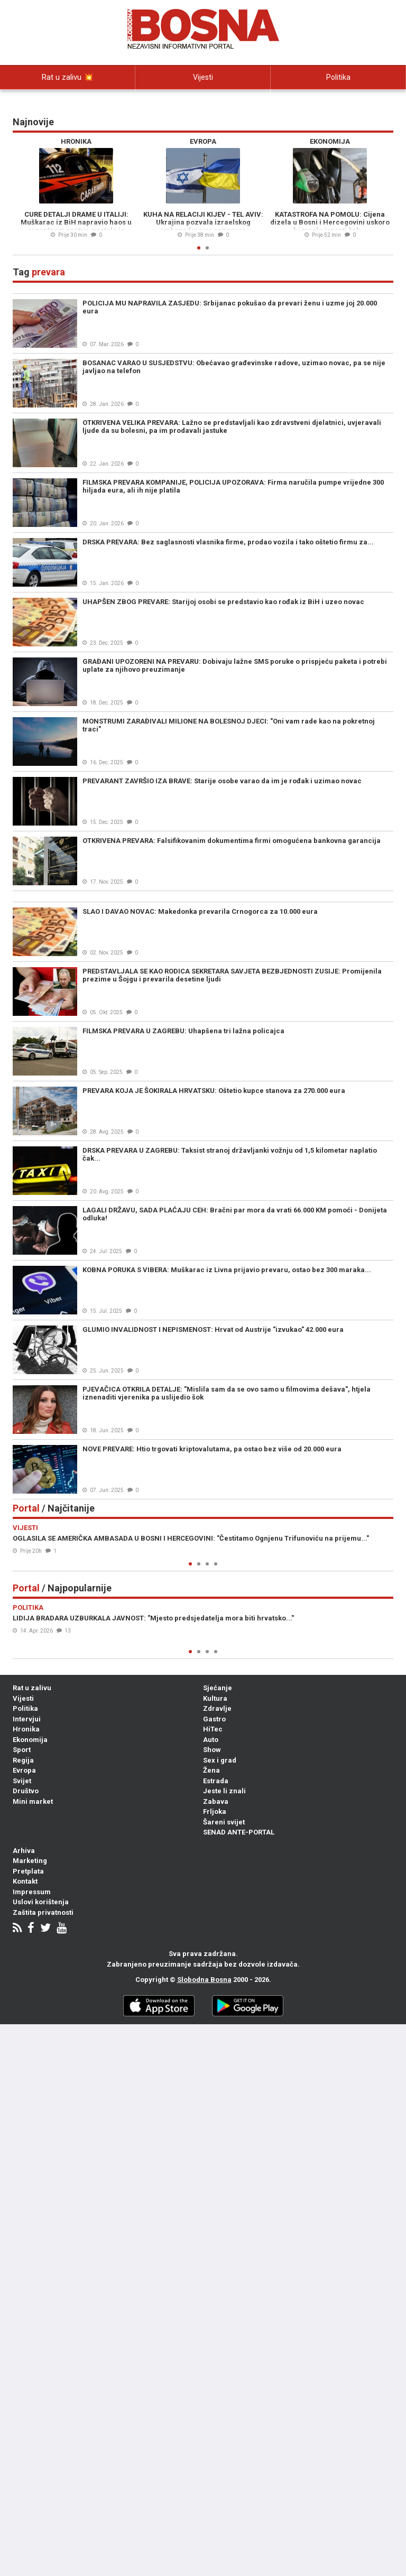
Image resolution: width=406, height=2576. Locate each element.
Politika (338, 77)
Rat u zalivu (32, 1688)
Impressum (32, 1892)
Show (212, 1750)
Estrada (215, 1781)
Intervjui (67, 101)
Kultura (215, 1698)
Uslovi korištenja (41, 1902)
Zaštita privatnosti (43, 1912)
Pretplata (28, 1871)
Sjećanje (217, 1688)
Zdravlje (217, 1708)
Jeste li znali (224, 1791)
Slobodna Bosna (204, 1980)
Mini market (33, 1801)
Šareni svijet (224, 1822)
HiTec (213, 1729)
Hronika (26, 1729)
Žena (211, 1770)
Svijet (22, 1781)
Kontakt (25, 1881)
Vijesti (203, 77)
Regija (23, 1760)
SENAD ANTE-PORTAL (238, 1832)
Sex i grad (219, 1760)
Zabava (215, 1801)
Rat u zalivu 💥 (68, 77)
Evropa (24, 1770)
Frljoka (214, 1811)
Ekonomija (30, 1740)
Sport (22, 1750)
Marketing (30, 1861)
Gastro (214, 1719)
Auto (210, 1740)
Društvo (26, 1791)
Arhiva (24, 1851)
